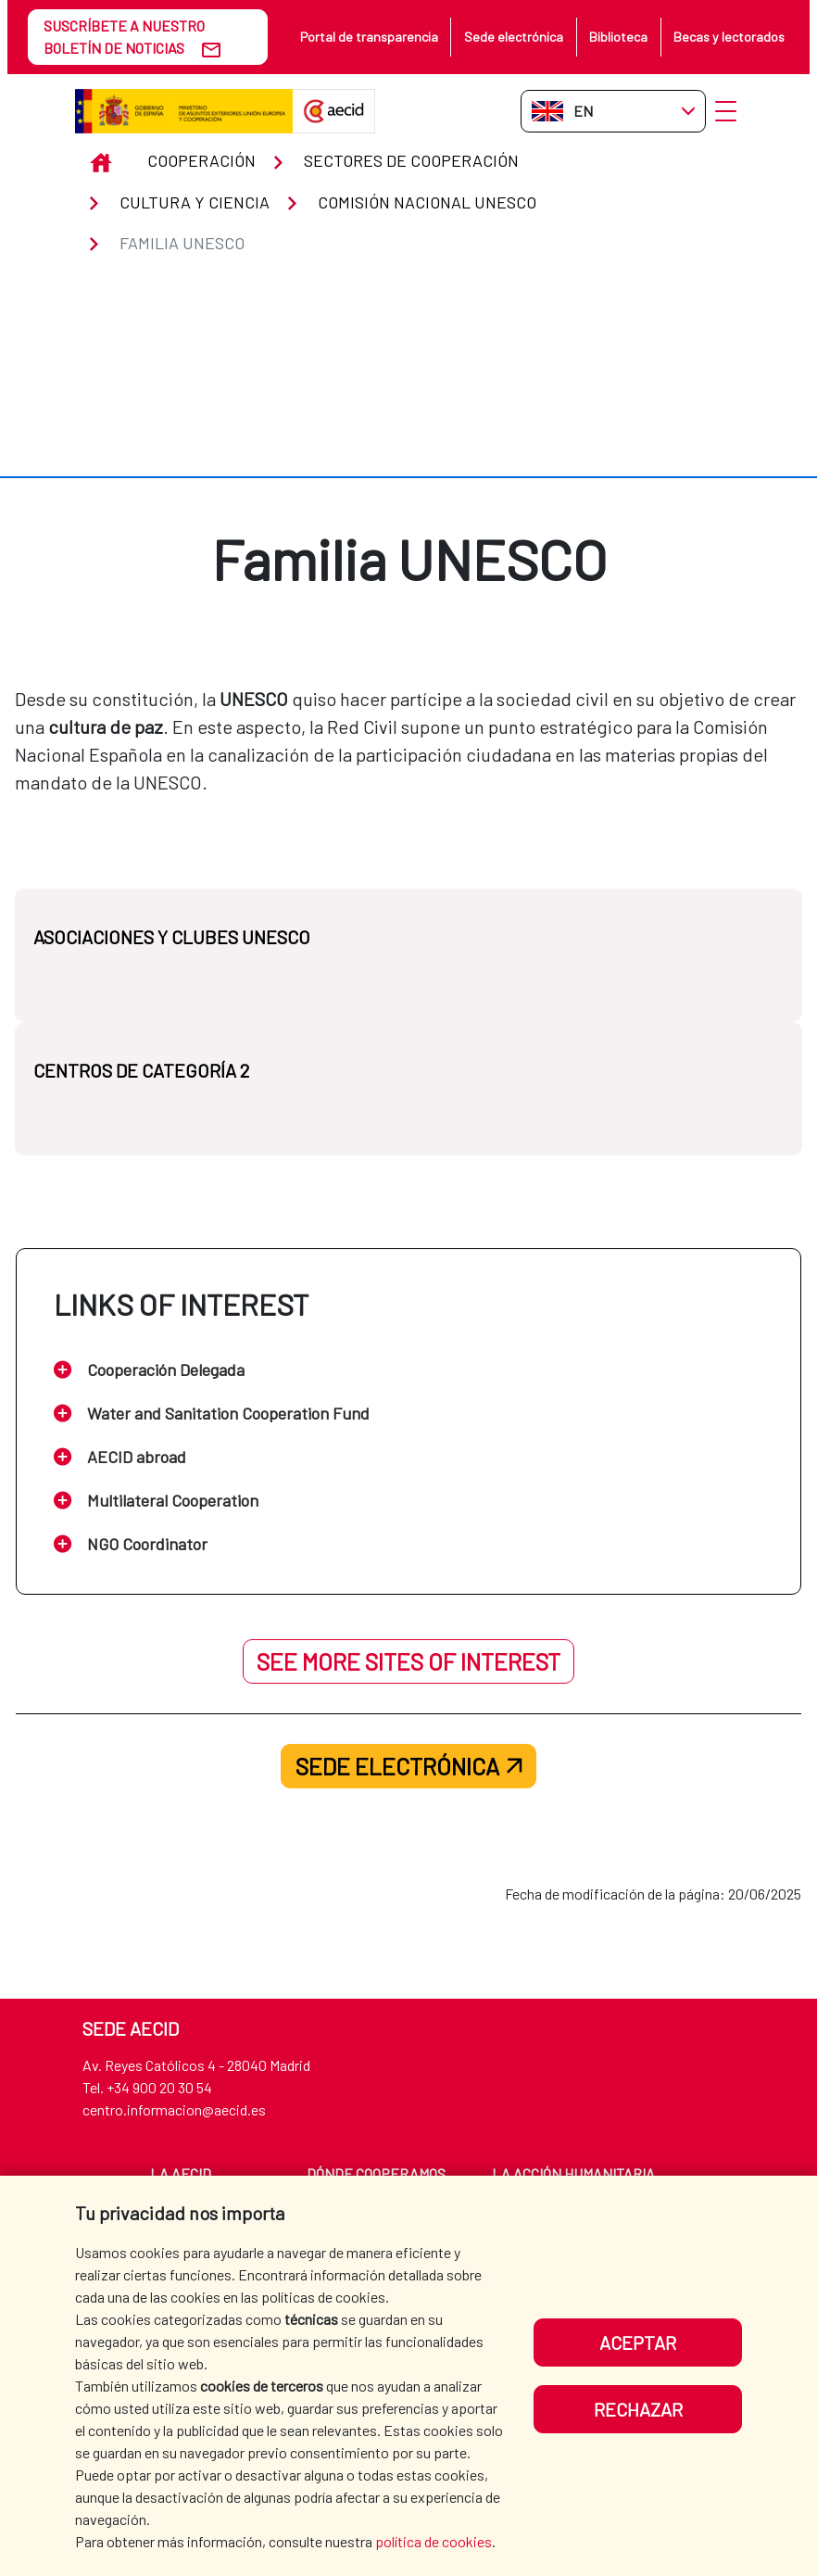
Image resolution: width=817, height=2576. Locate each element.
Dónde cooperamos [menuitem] (376, 2135)
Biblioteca (618, 36)
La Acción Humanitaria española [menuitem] (573, 2146)
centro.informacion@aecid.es (174, 2071)
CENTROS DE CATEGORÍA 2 (141, 1033)
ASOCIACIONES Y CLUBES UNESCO (171, 900)
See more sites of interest (408, 1623)
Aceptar (637, 2342)
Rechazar (638, 2409)
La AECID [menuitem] (180, 2135)
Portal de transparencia (369, 36)
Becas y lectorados (729, 36)
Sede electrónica (513, 36)
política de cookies (433, 2541)
